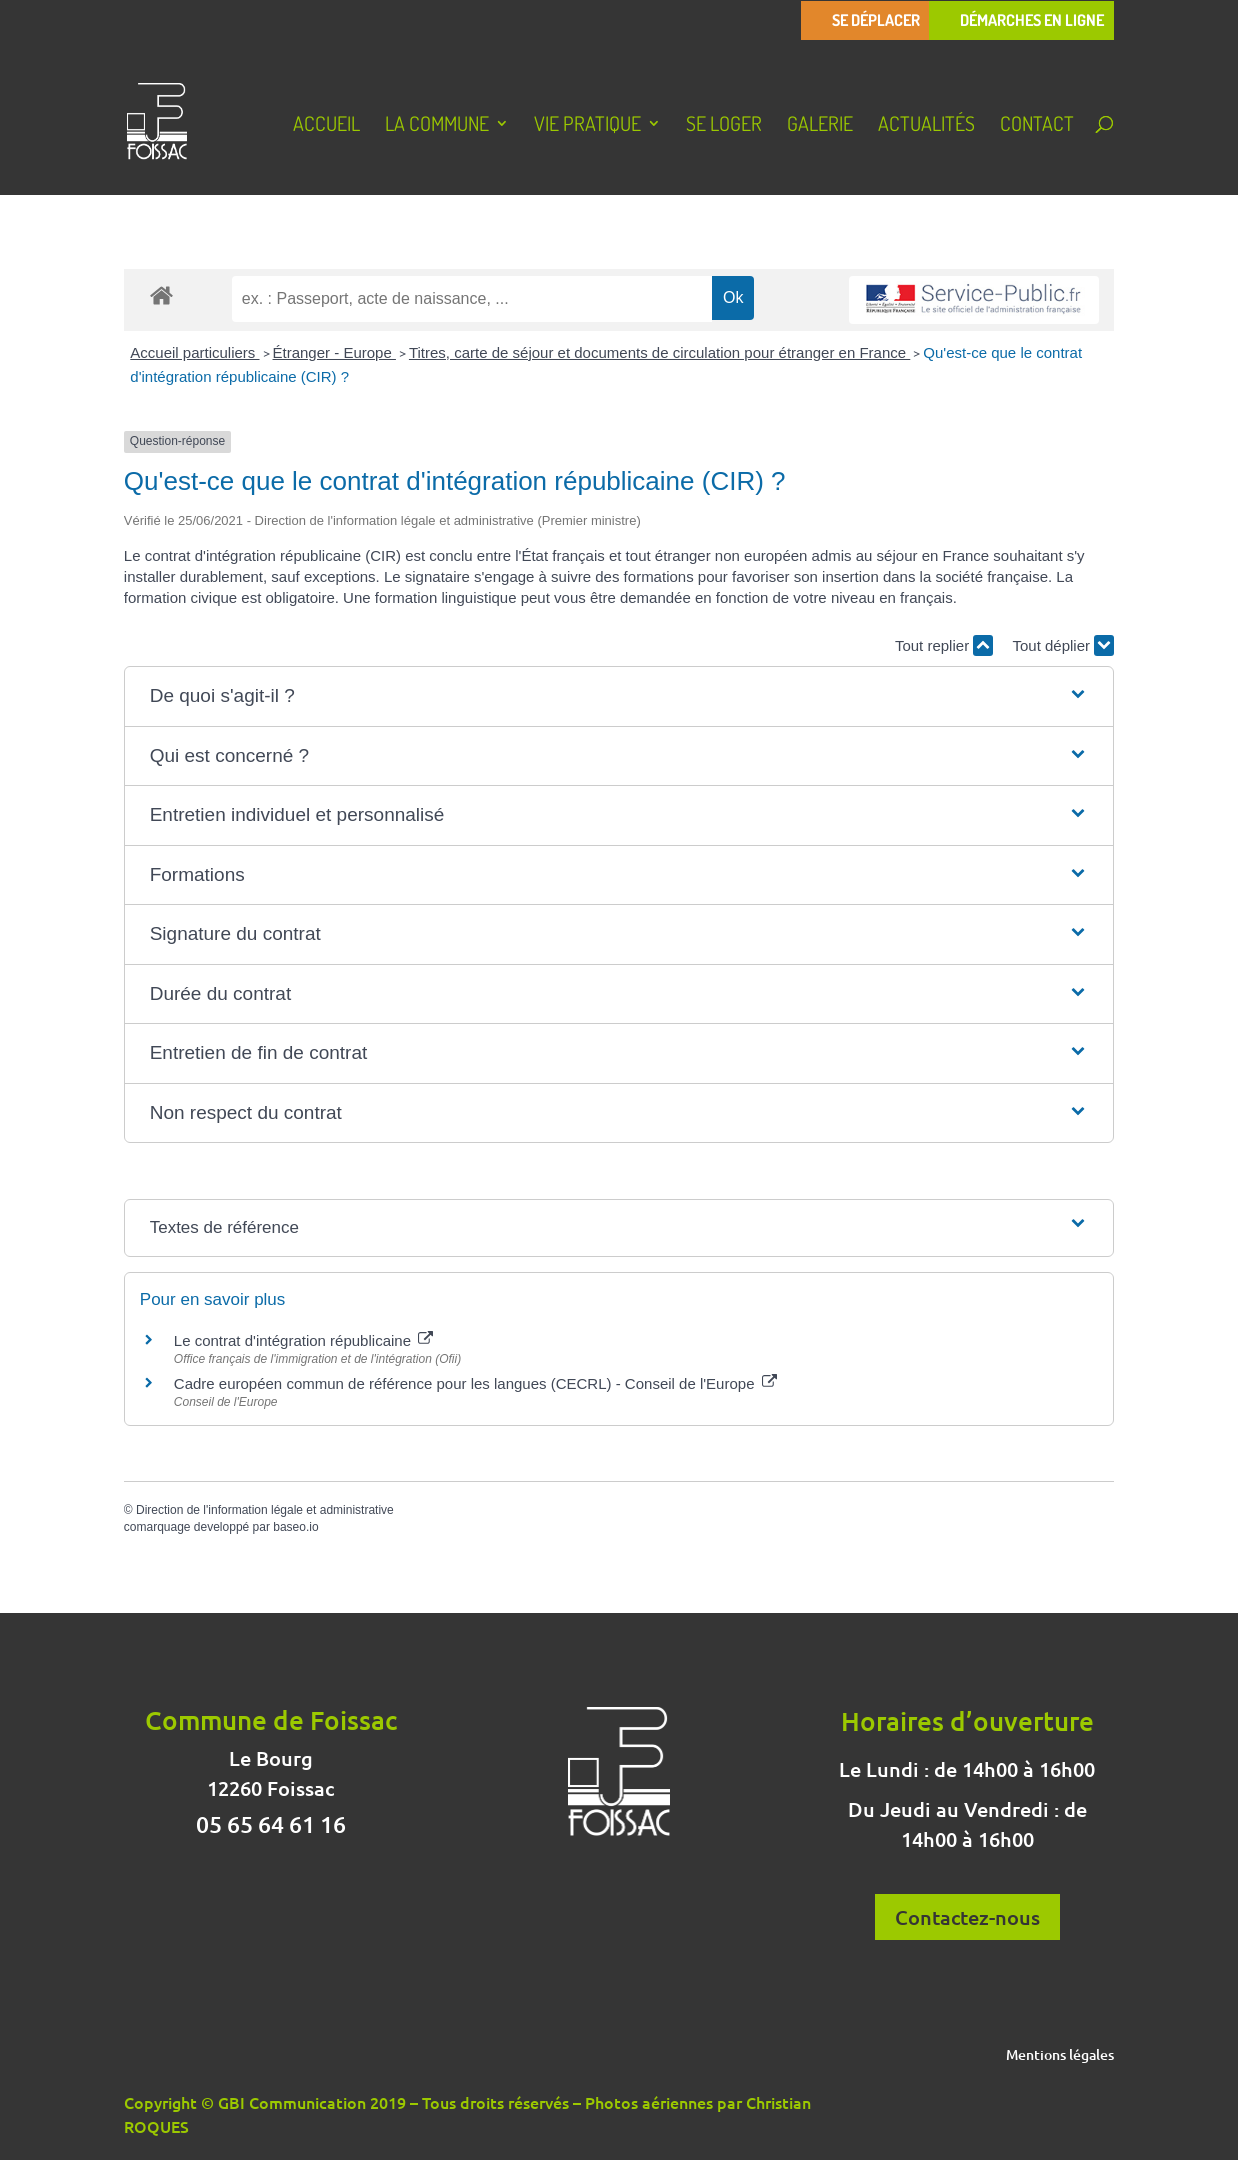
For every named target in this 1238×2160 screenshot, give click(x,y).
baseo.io (295, 1527)
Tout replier (944, 645)
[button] (619, 696)
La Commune (437, 126)
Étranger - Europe (334, 352)
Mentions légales (1060, 2056)
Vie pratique (587, 126)
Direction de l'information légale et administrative (265, 1510)
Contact (1037, 126)
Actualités (926, 126)
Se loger (724, 126)
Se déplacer (876, 20)
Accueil (326, 126)
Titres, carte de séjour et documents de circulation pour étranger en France (659, 352)
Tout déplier (1063, 645)
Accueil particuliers (194, 352)
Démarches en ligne (1032, 20)
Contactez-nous (967, 1917)
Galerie (820, 126)
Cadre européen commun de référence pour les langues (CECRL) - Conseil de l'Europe (475, 1383)
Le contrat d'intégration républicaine (303, 1340)
